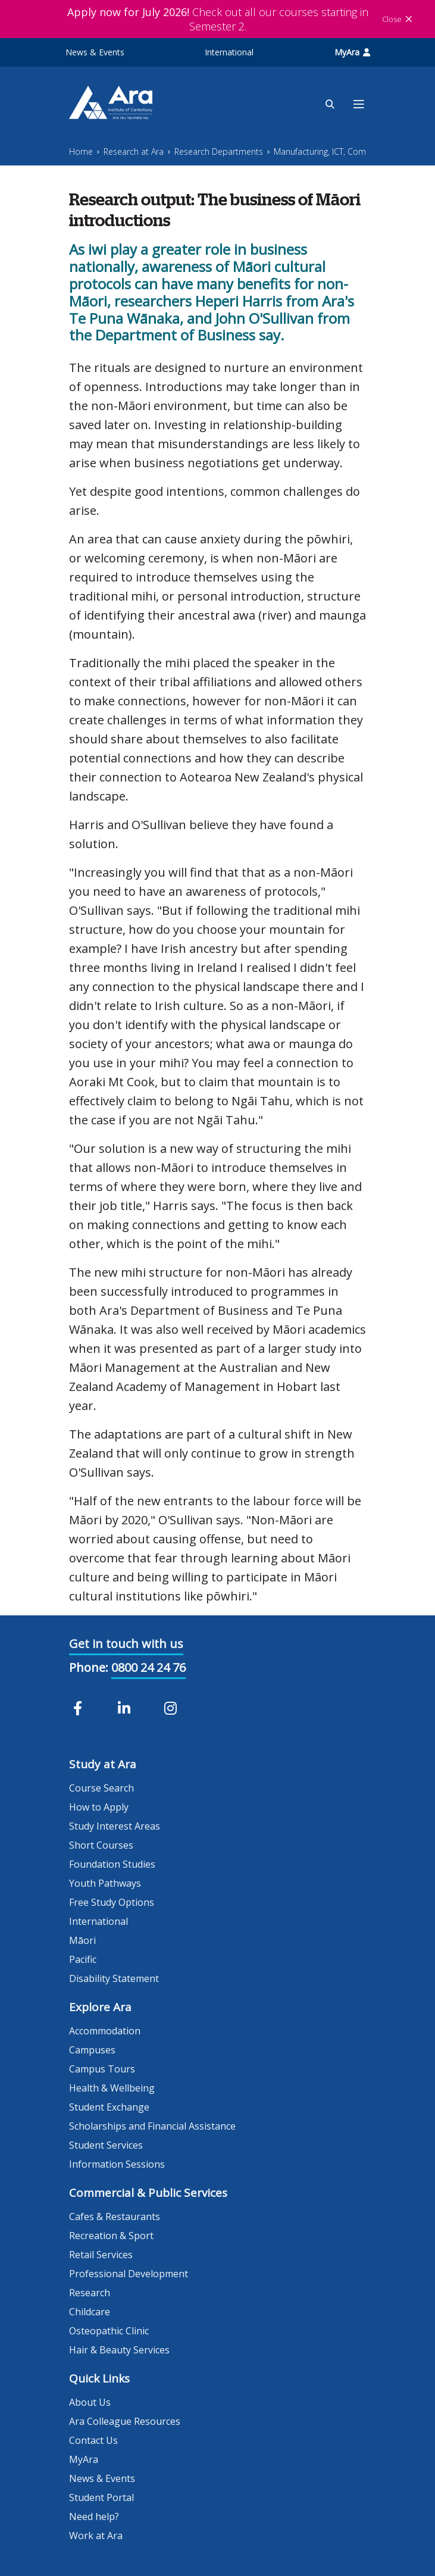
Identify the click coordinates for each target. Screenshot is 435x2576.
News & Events (94, 52)
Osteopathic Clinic (109, 2330)
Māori (82, 1940)
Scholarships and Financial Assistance (152, 2126)
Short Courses (101, 1845)
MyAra (352, 52)
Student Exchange (109, 2107)
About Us (90, 2402)
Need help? (94, 2516)
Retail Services (101, 2254)
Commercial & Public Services (148, 2192)
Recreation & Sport (111, 2235)
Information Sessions (117, 2164)
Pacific (82, 1959)
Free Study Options (111, 1902)
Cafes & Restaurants (114, 2216)
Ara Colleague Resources (124, 2421)
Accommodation (104, 2030)
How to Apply (99, 1807)
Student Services (106, 2145)
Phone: (88, 1667)
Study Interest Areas (114, 1826)
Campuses (92, 2049)
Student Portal (101, 2497)
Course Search (101, 1788)
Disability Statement (114, 1978)
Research (89, 2292)
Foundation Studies (112, 1864)
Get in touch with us (126, 1644)
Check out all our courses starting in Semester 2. (217, 19)
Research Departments (218, 151)
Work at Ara (96, 2535)
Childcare (89, 2311)
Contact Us (93, 2440)
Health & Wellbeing (112, 2087)
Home (81, 151)
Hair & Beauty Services (119, 2349)
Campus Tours (102, 2068)
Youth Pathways (105, 1883)
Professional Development (128, 2273)
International (229, 52)
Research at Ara (134, 151)
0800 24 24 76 (148, 1667)
